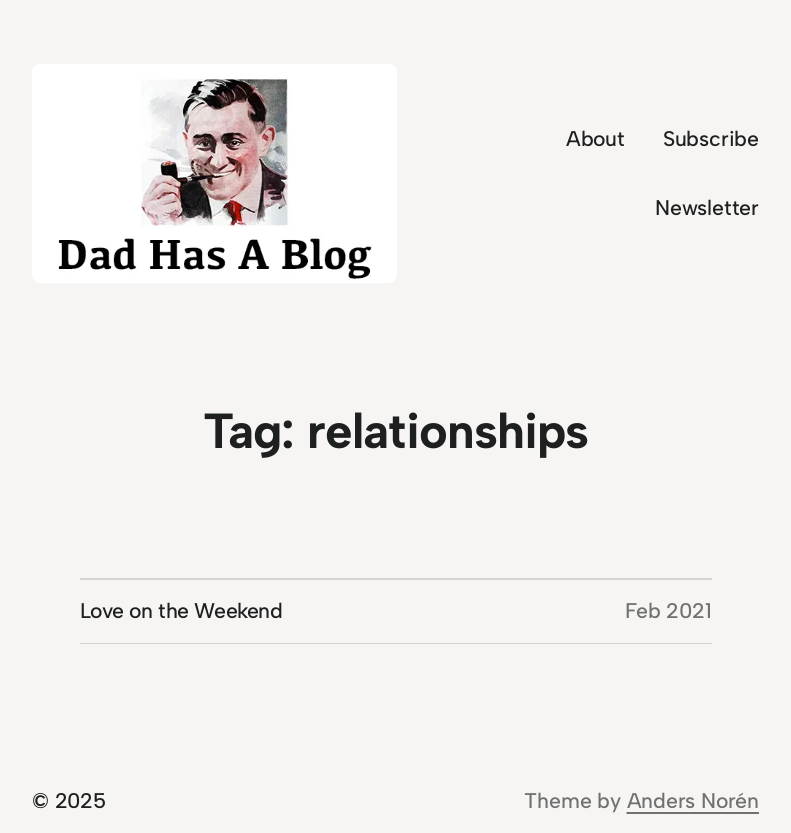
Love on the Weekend (181, 610)
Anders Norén (693, 800)
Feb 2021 (668, 610)
